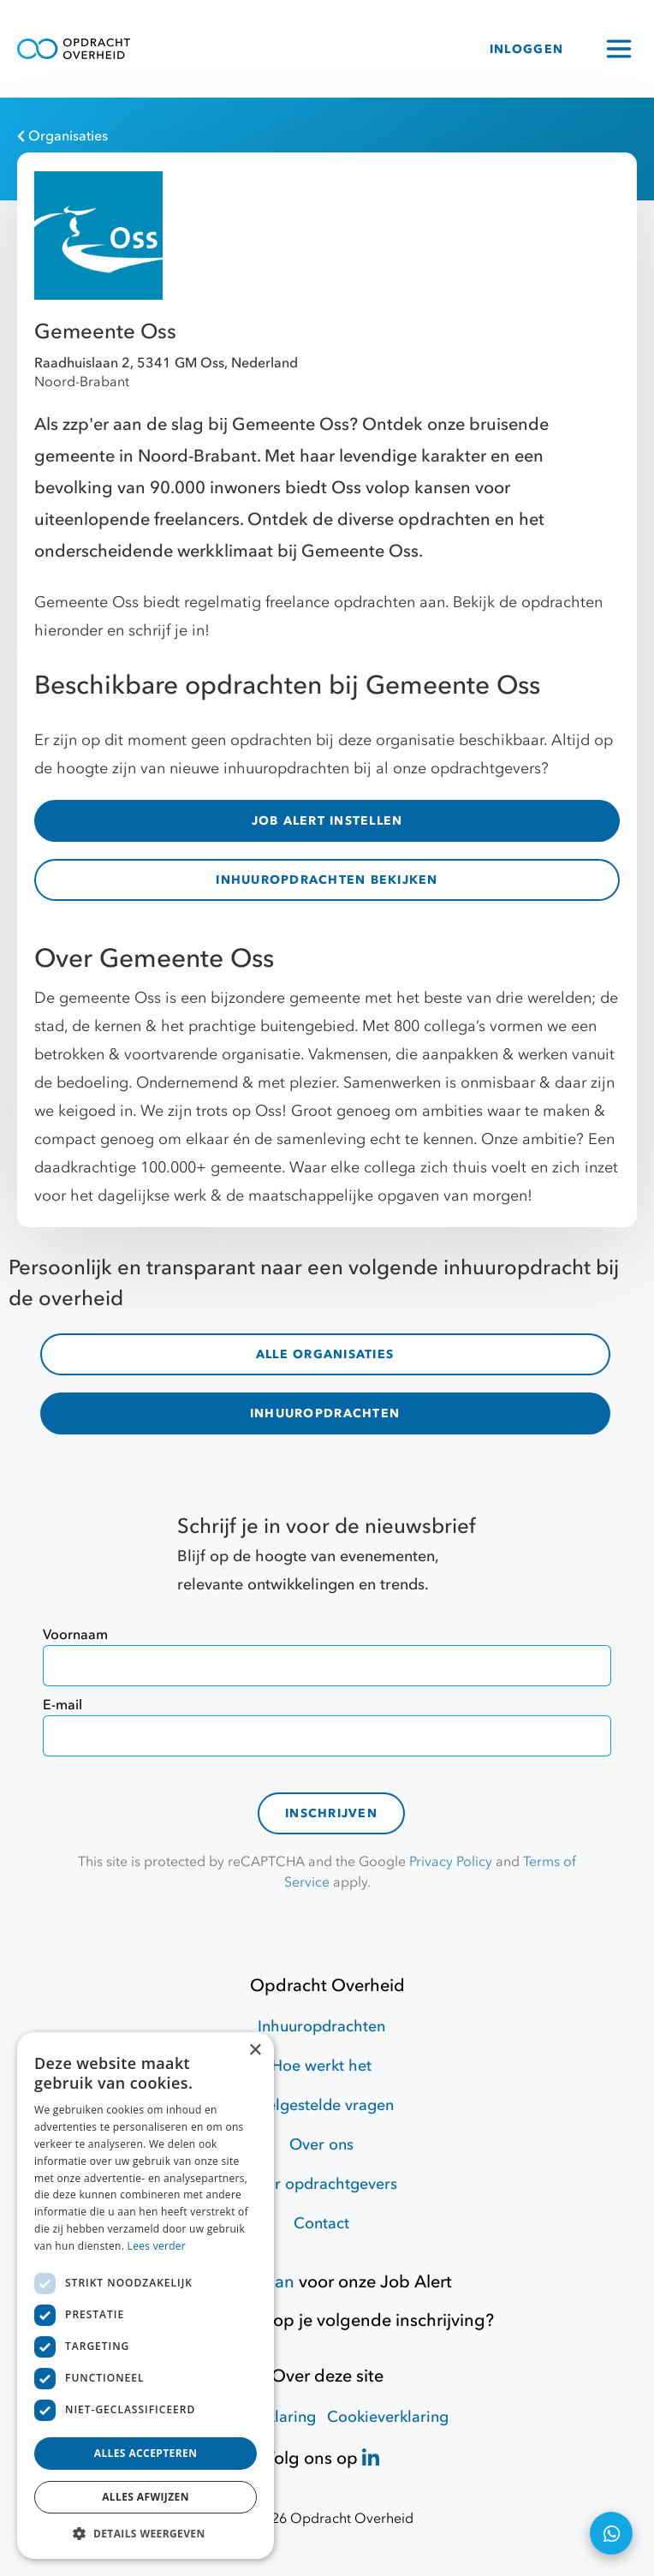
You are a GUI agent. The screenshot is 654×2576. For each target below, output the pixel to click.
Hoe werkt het (321, 2066)
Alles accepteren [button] (146, 2453)
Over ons (321, 2145)
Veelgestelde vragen (321, 2105)
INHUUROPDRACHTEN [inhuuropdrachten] (325, 1413)
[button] (145, 2533)
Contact (321, 2223)
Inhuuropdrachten (321, 2026)
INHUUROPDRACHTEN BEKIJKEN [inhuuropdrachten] (327, 880)
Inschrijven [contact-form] (331, 1813)
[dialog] (145, 2295)
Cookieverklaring (388, 2417)
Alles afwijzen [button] (145, 2497)
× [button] (254, 2050)
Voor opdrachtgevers (322, 2184)
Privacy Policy (450, 1861)
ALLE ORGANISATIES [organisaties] (325, 1354)
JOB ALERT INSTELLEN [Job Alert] (327, 821)
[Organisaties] (318, 136)
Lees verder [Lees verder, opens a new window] (157, 2246)
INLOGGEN (526, 49)
